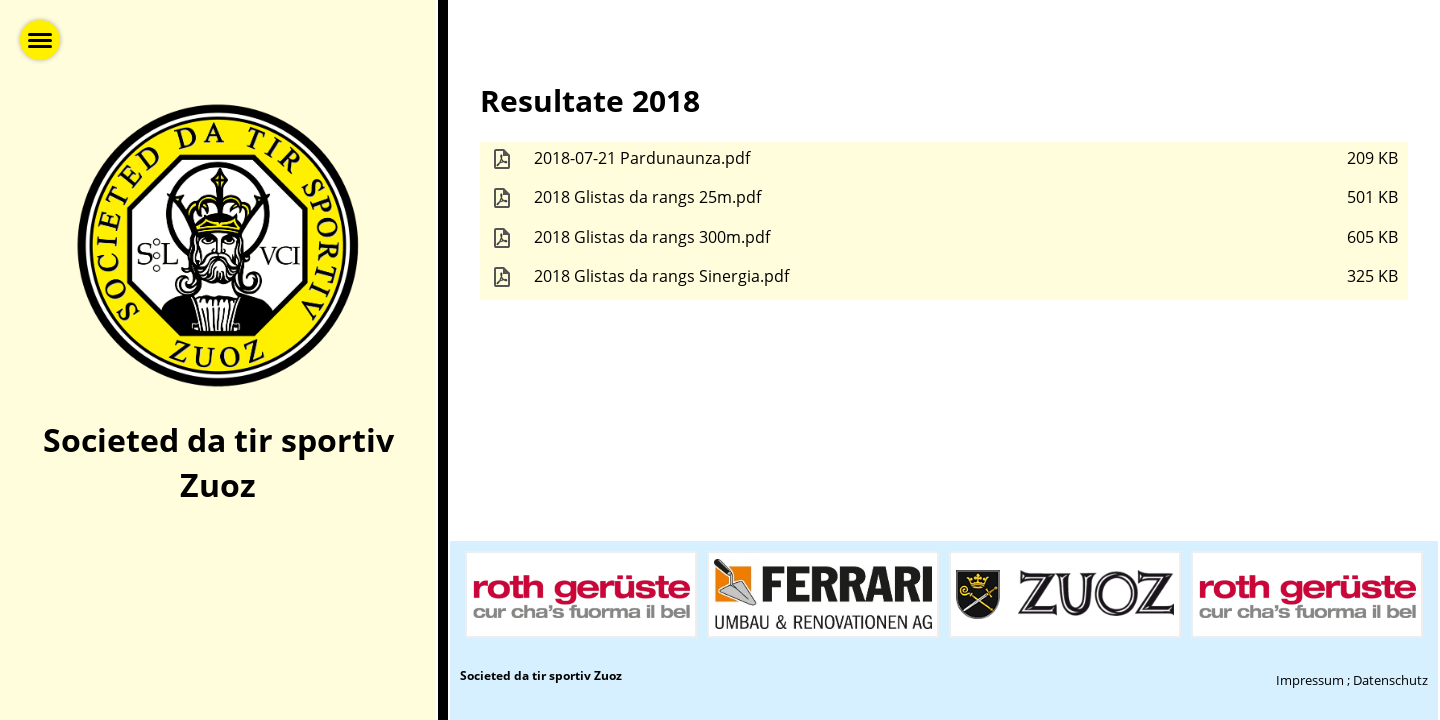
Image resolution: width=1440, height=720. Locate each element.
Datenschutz (1390, 680)
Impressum (1310, 680)
